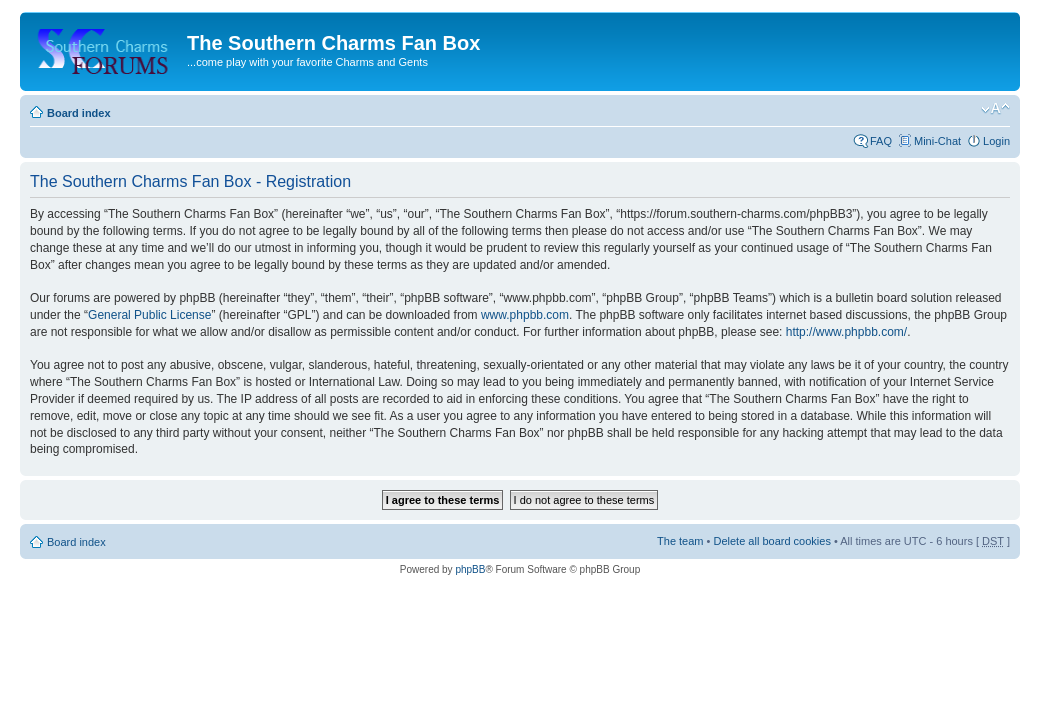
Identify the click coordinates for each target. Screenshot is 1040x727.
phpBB (470, 569)
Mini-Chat (937, 141)
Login (996, 141)
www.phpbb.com (525, 315)
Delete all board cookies (771, 541)
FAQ (881, 141)
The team (680, 541)
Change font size (995, 109)
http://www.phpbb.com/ (846, 332)
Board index (79, 113)
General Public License (149, 315)
